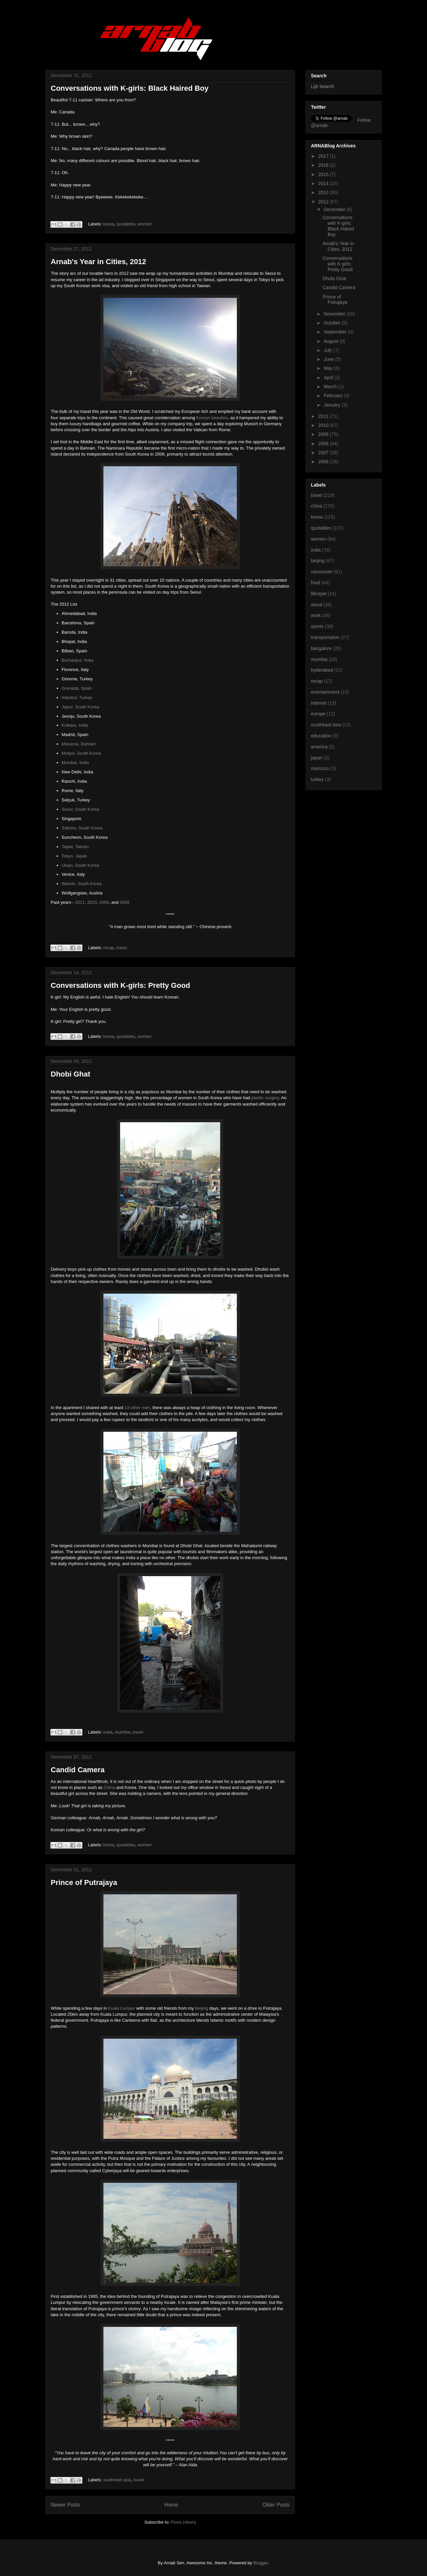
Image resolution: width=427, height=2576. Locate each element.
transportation (325, 637)
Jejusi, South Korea (80, 706)
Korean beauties (212, 417)
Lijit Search (322, 86)
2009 (104, 902)
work (316, 615)
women (145, 223)
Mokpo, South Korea (81, 753)
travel (121, 947)
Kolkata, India (75, 725)
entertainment (325, 692)
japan (316, 757)
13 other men (137, 1407)
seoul (316, 604)
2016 (324, 165)
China (109, 1787)
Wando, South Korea (82, 883)
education (321, 735)
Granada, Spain (77, 688)
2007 (324, 452)
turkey (317, 779)
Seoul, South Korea (80, 809)
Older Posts (276, 2505)
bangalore (321, 648)
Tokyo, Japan (74, 855)
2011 (80, 902)
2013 (324, 192)
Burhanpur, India (77, 660)
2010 (92, 902)
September (336, 332)
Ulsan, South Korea (80, 865)
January (333, 405)
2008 (124, 902)
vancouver (322, 571)
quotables (125, 223)
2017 (324, 156)
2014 (324, 183)
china (316, 506)
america (319, 746)
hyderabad (322, 670)
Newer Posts (65, 2505)
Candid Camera (77, 1770)
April (329, 377)
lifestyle (319, 593)
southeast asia (117, 2479)
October (333, 323)
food (315, 582)
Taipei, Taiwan (75, 846)
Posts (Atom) (183, 2522)
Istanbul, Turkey (77, 697)
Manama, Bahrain (79, 743)
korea (108, 223)
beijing (317, 560)
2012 (324, 201)
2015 (324, 174)
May (329, 368)
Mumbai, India (75, 762)
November (335, 313)
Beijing (201, 2008)
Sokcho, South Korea (82, 827)
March (331, 386)
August (331, 341)
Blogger (260, 2562)
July (328, 350)
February (334, 395)
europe (318, 713)
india (107, 1732)
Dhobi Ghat (70, 1074)
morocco (320, 768)
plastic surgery (265, 1097)
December (335, 209)
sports (317, 626)
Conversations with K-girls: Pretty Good (120, 985)
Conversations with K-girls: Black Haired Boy (129, 88)
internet (319, 703)
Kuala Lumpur (121, 2008)
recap (108, 947)
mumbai (122, 1732)
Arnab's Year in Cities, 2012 (98, 261)
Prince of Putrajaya (84, 1882)
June (329, 359)
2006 (324, 461)
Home (171, 2505)
